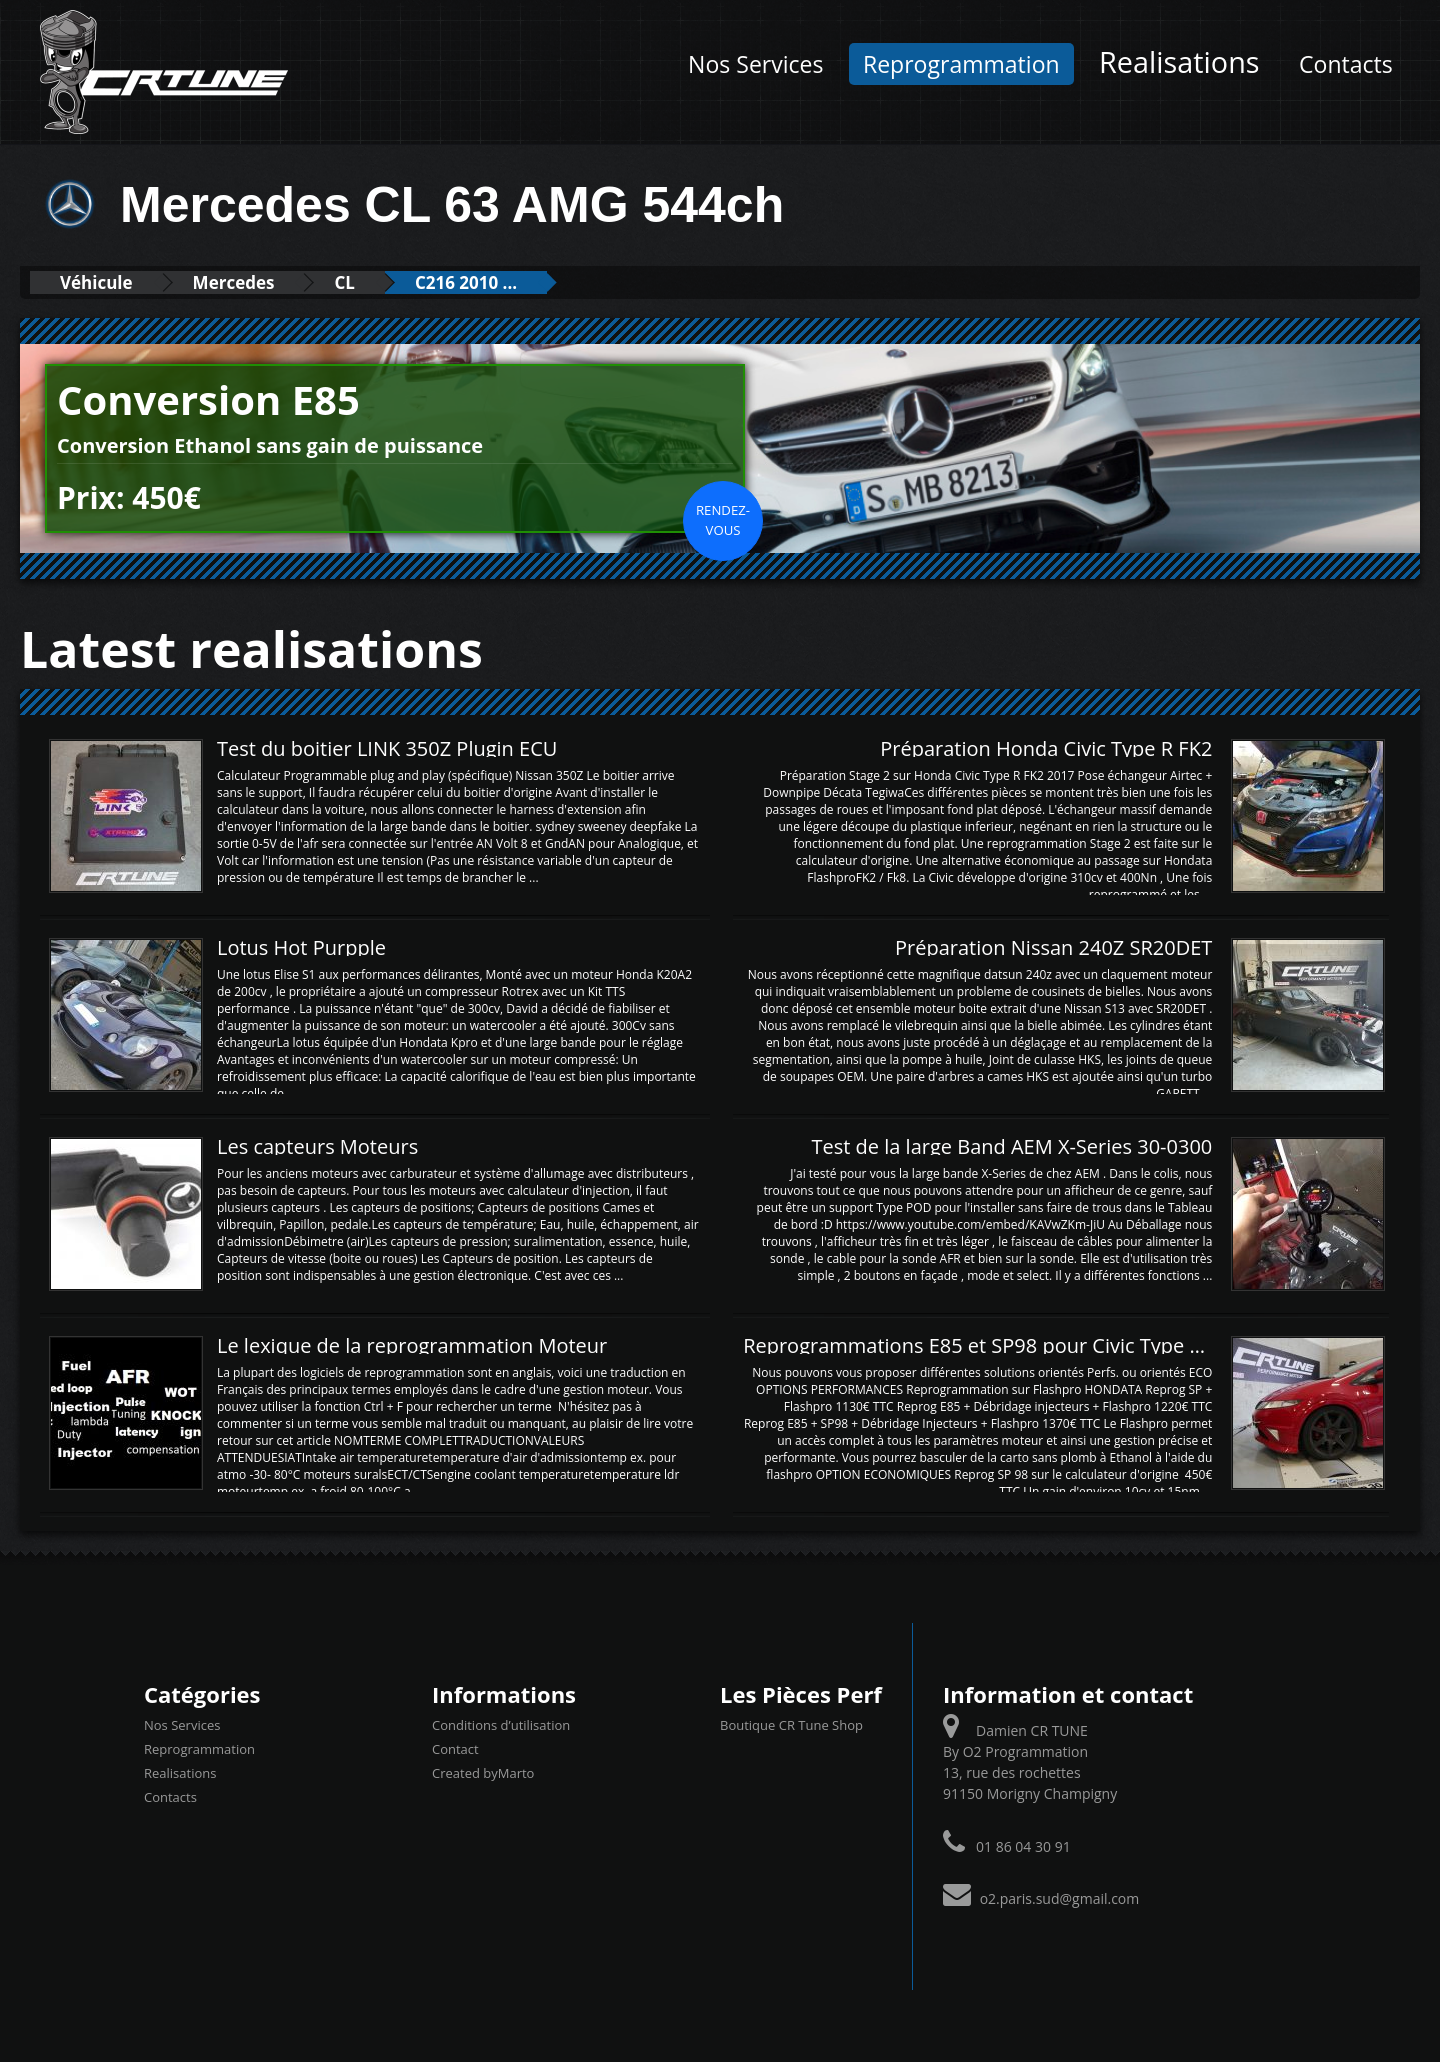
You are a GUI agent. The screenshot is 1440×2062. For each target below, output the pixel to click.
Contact (455, 1749)
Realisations (1179, 61)
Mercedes (234, 282)
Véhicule (96, 282)
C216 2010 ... (466, 282)
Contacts (1346, 64)
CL (344, 282)
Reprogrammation (961, 64)
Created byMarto (483, 1773)
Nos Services (755, 64)
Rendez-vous (723, 520)
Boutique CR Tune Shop (791, 1725)
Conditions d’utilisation (501, 1725)
